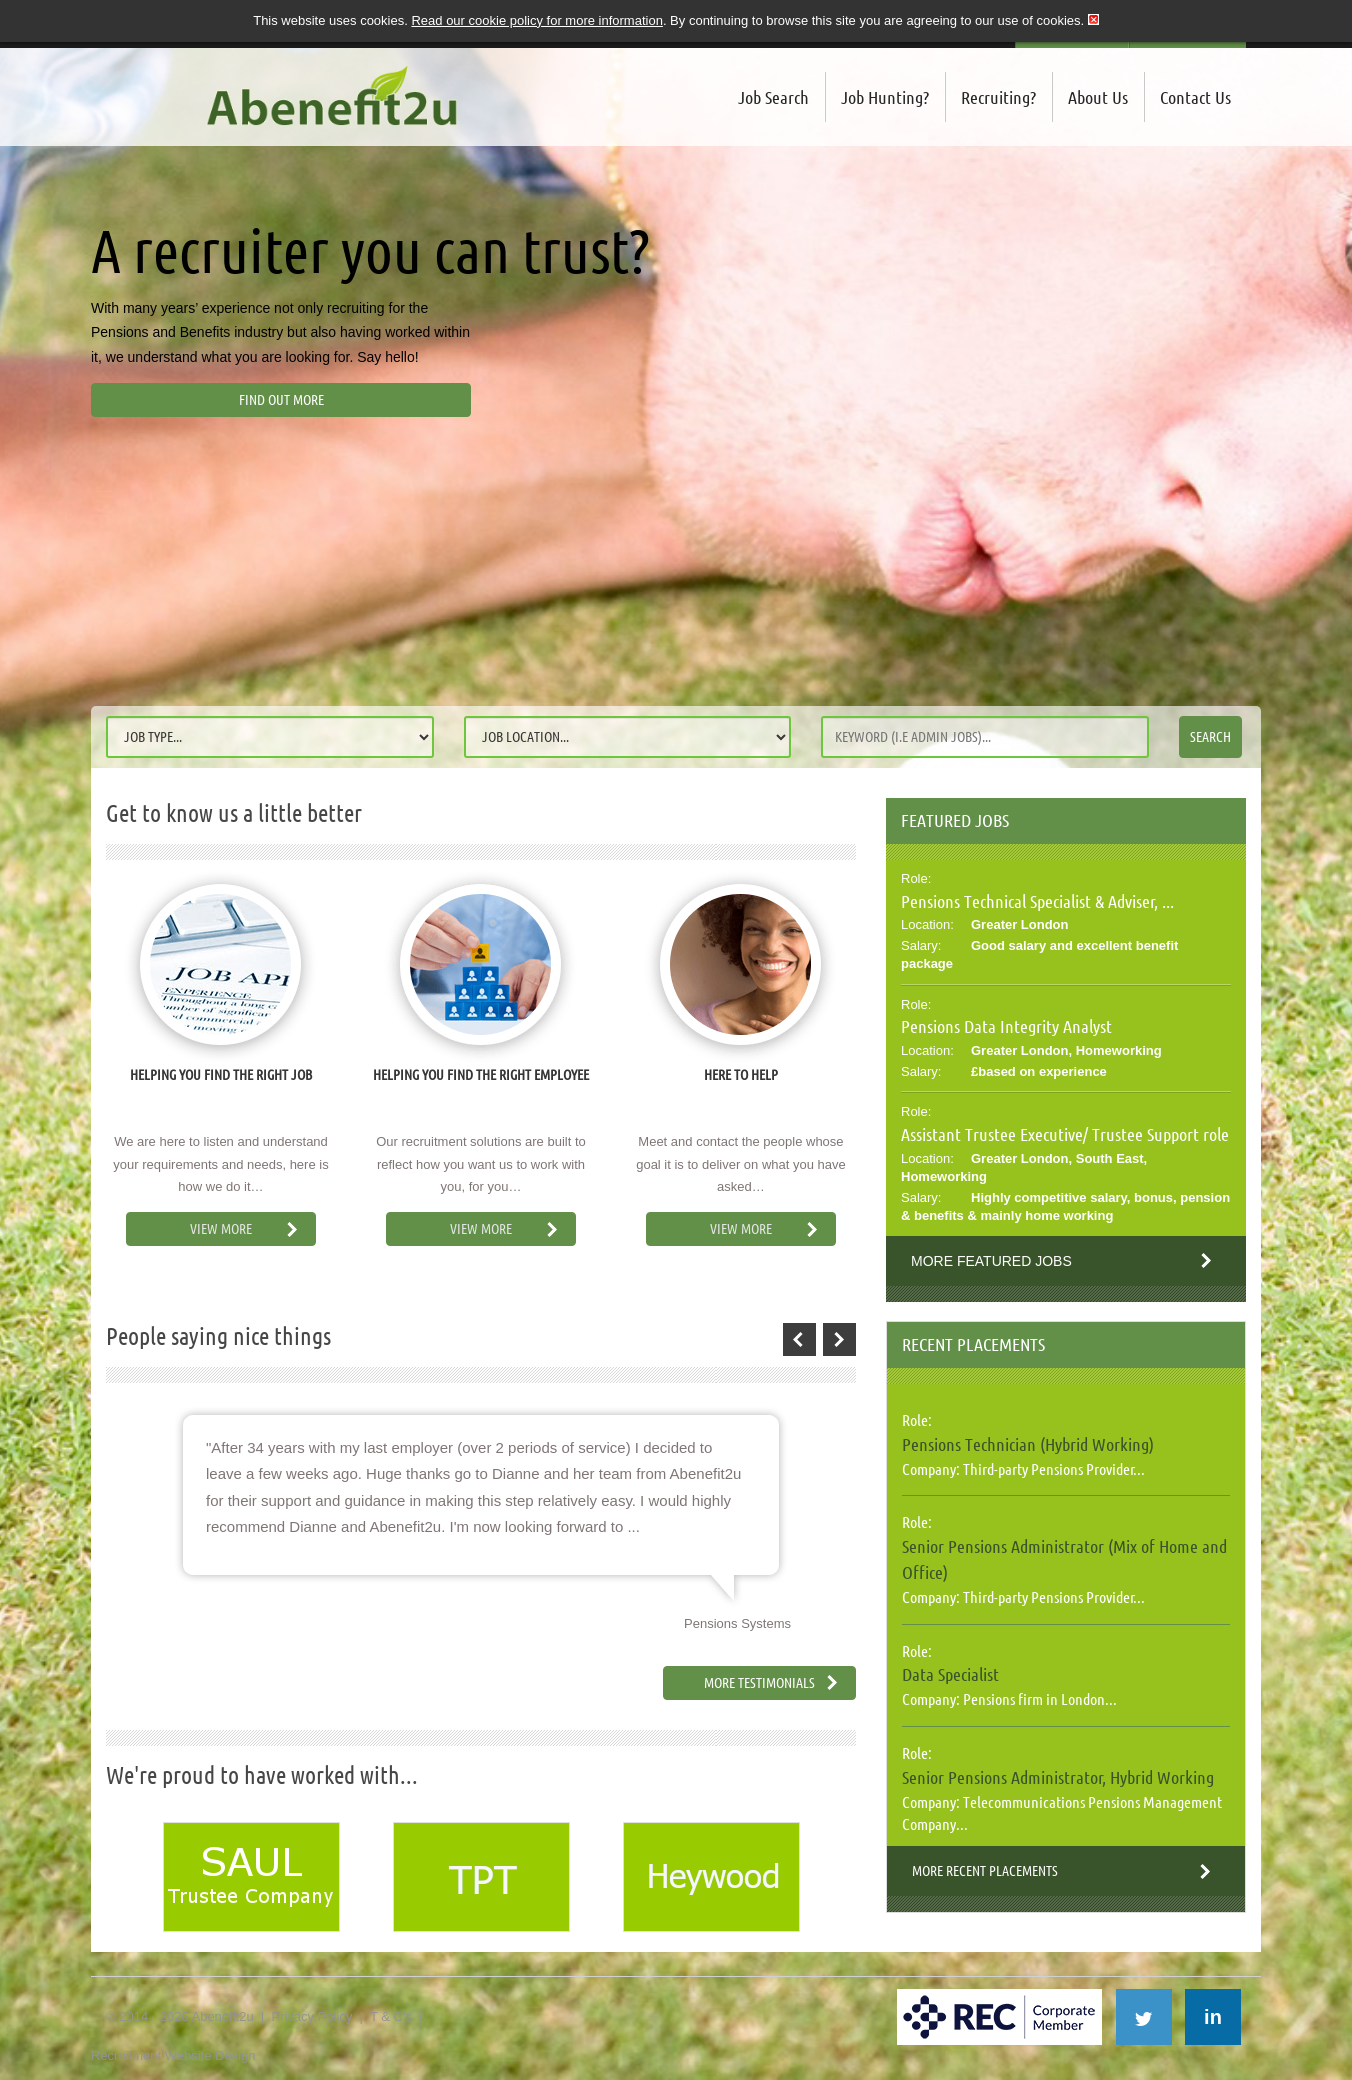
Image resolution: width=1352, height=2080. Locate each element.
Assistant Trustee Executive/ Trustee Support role (1065, 1134)
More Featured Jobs (991, 1261)
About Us (1098, 97)
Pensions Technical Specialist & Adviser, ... (1037, 901)
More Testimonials (759, 1683)
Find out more (281, 400)
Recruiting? (998, 97)
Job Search (773, 97)
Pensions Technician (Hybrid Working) (1028, 1444)
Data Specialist (950, 1674)
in (1213, 2017)
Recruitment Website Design (173, 2055)
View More (221, 1229)
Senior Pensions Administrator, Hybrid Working (1058, 1777)
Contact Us (1195, 97)
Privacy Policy (311, 2016)
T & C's (391, 2016)
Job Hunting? (885, 97)
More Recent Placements (985, 1871)
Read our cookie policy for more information (536, 20)
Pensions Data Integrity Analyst (1006, 1026)
